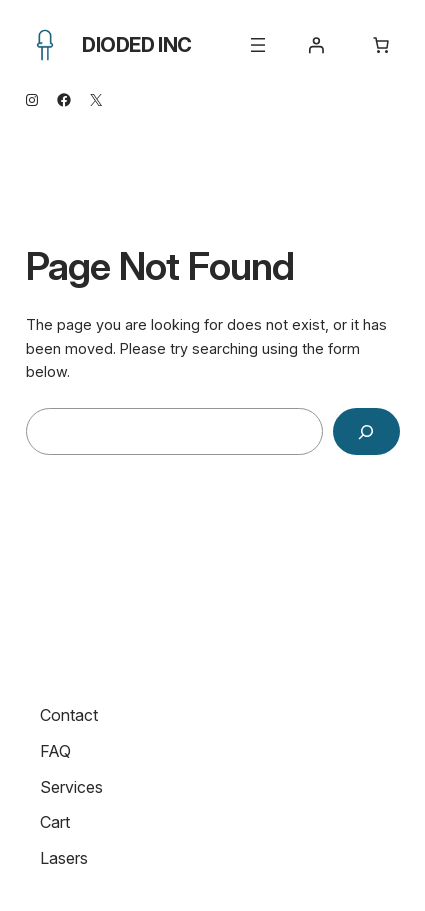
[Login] (316, 45)
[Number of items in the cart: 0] (381, 45)
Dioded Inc (137, 45)
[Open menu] (258, 45)
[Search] (366, 431)
